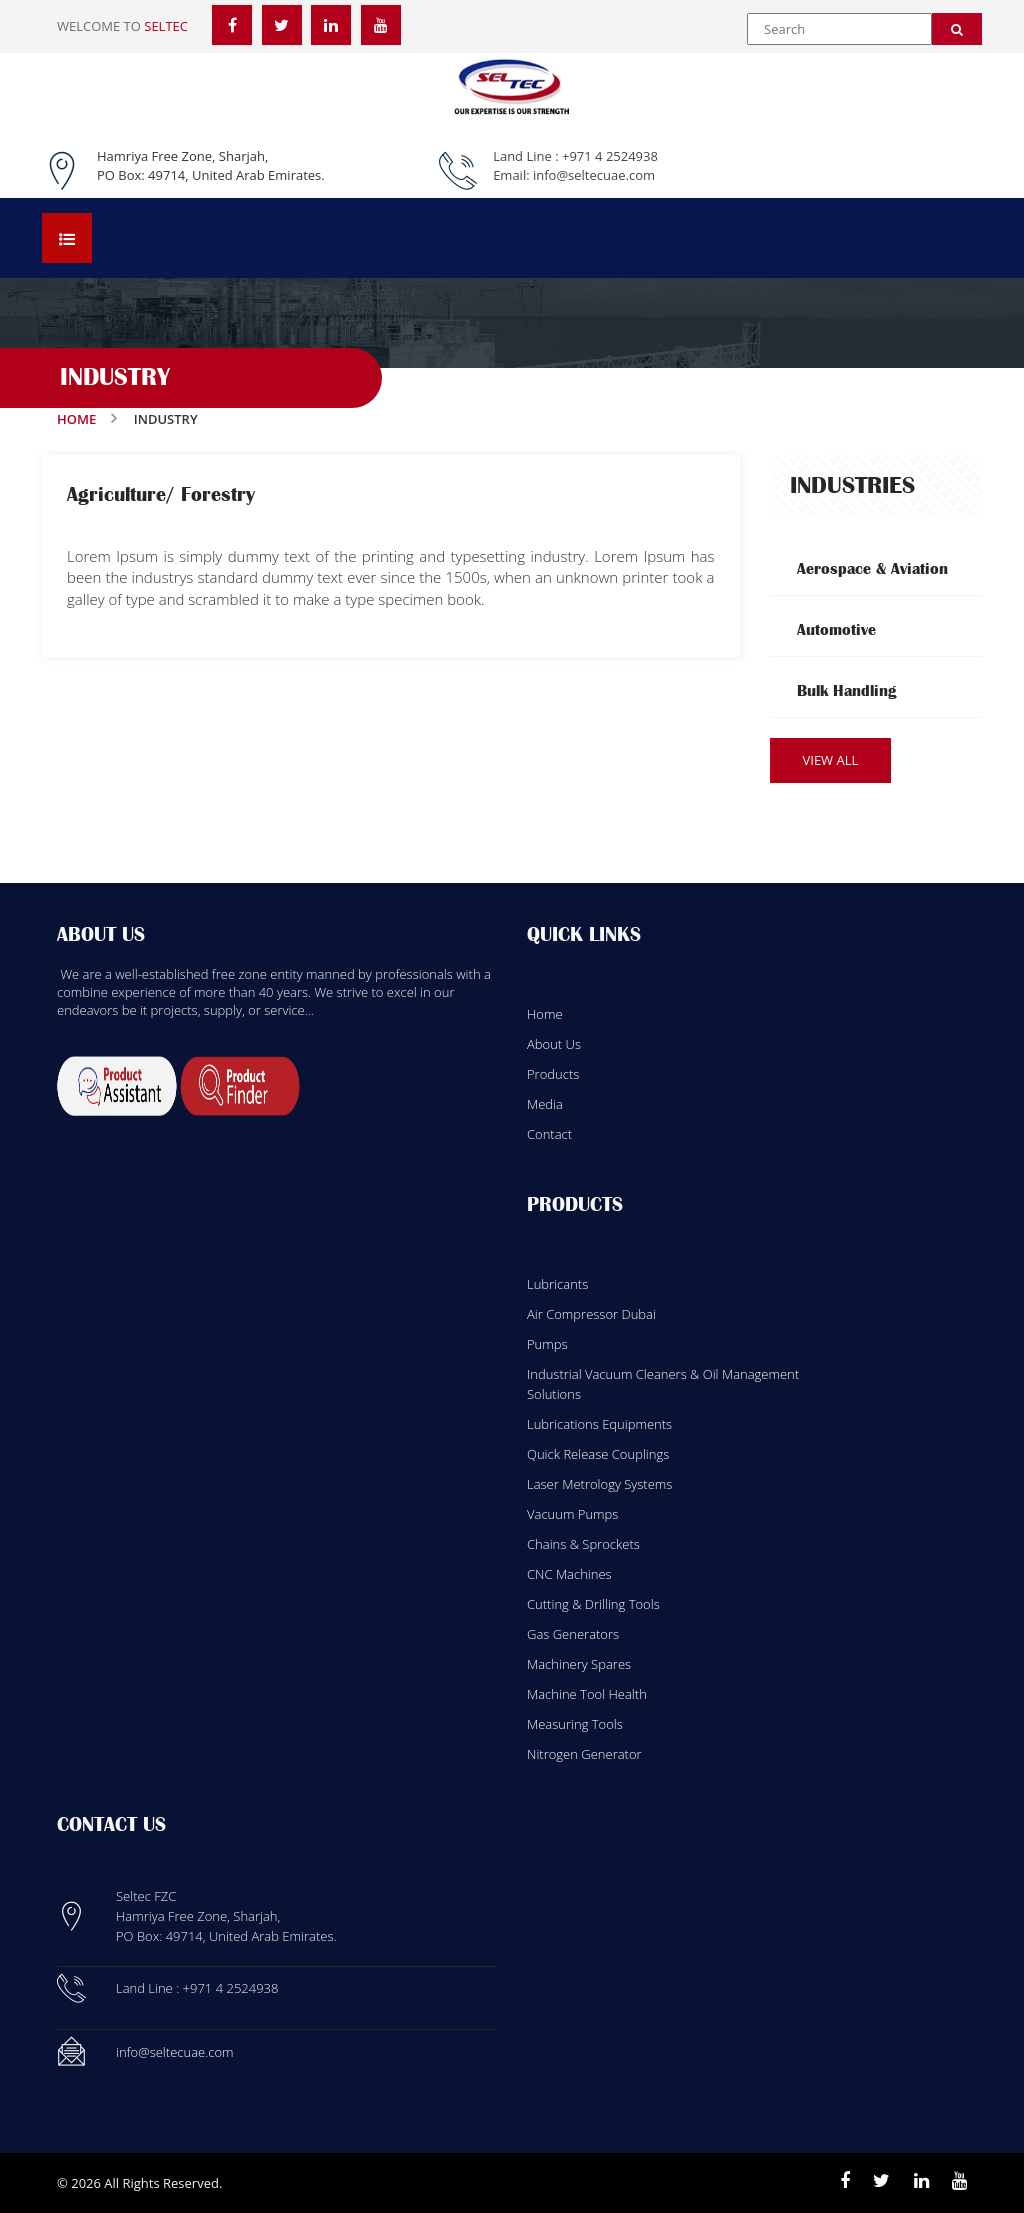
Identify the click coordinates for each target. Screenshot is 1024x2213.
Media (545, 1104)
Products (553, 1074)
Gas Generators (573, 1634)
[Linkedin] (921, 2181)
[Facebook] (232, 25)
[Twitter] (282, 25)
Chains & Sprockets (583, 1544)
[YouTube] (381, 25)
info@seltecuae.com (594, 175)
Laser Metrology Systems (599, 1484)
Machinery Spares (579, 1664)
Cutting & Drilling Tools (593, 1604)
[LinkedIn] (331, 25)
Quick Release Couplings (598, 1454)
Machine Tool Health (587, 1694)
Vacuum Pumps (572, 1514)
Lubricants (557, 1284)
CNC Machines (569, 1574)
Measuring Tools (575, 1724)
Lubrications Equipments (599, 1424)
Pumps (547, 1344)
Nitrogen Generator (584, 1754)
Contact (549, 1134)
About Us (554, 1044)
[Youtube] (959, 2181)
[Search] (957, 29)
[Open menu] (67, 238)
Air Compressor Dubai (591, 1314)
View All (831, 760)
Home (76, 419)
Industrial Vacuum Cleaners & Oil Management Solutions (663, 1384)
